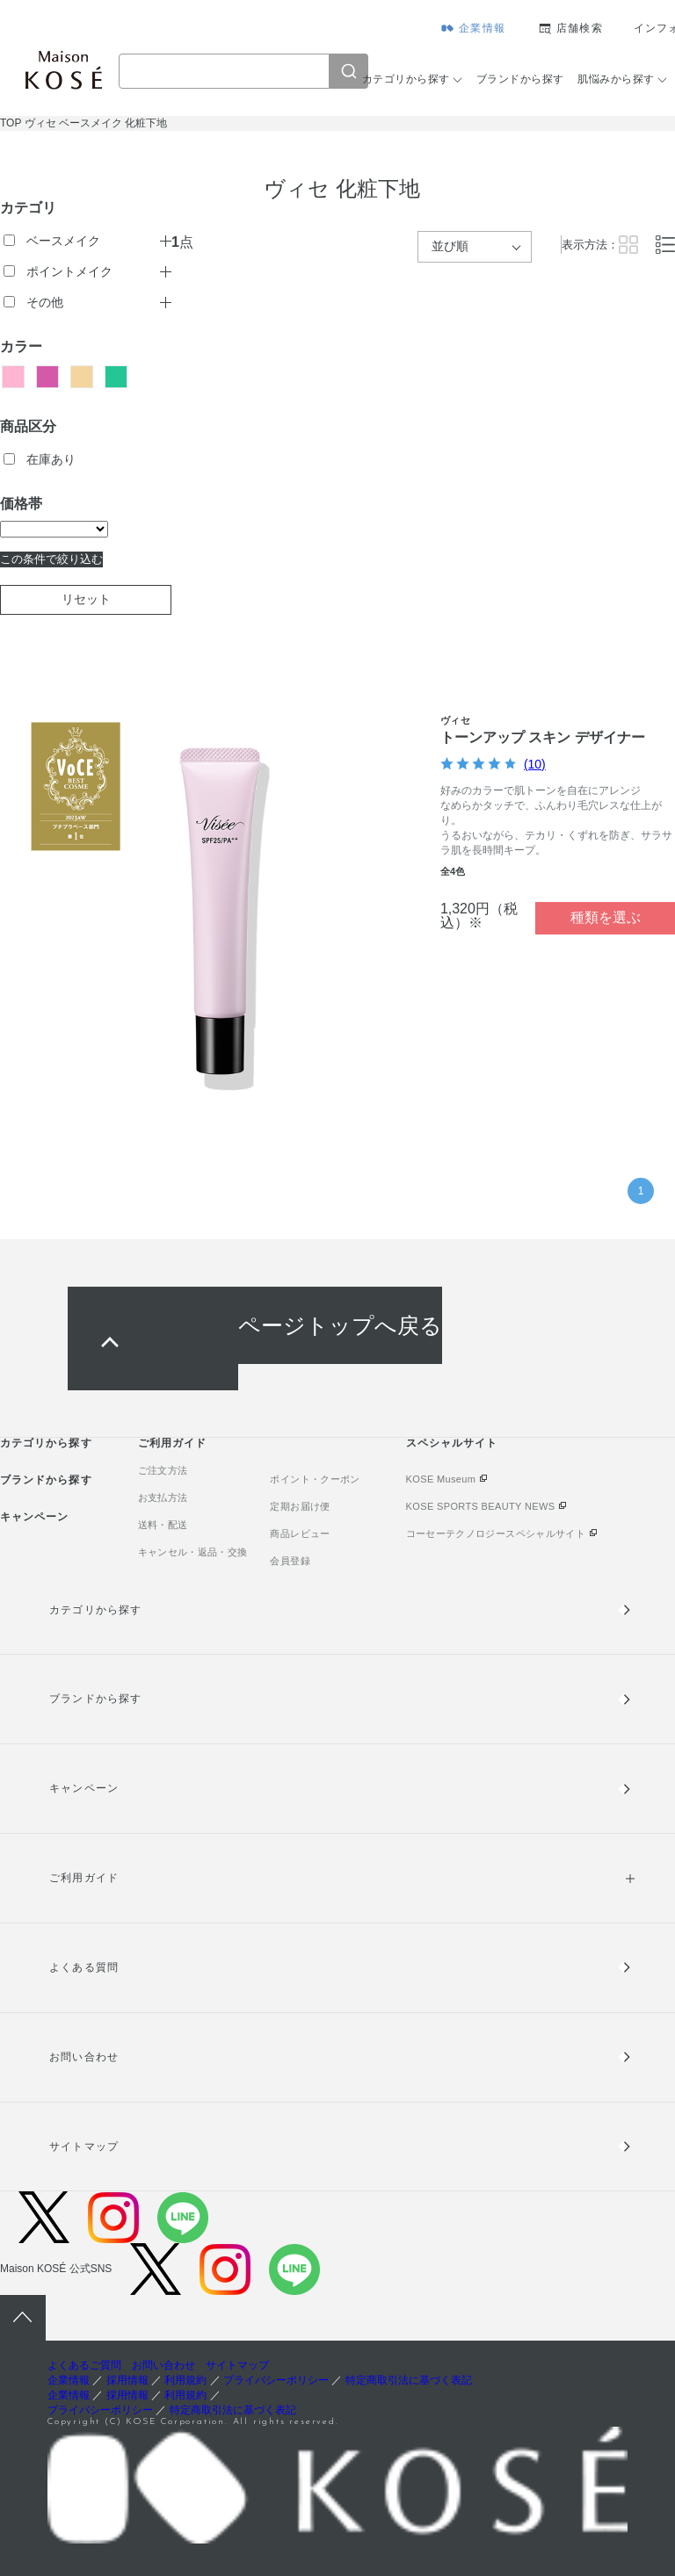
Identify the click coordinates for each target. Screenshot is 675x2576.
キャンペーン (34, 1517)
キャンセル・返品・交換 (193, 1552)
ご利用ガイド (172, 1443)
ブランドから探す (520, 79)
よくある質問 (83, 1967)
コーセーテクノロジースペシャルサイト (495, 1533)
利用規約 (185, 2380)
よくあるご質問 (84, 2365)
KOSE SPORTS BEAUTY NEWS (480, 1506)
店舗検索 (579, 28)
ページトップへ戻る (340, 1326)
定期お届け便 (300, 1506)
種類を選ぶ (605, 917)
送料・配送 (163, 1524)
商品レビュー (300, 1533)
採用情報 (127, 2380)
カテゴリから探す (406, 79)
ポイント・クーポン (314, 1479)
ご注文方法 (163, 1470)
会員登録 (289, 1560)
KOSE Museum (441, 1479)
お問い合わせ (83, 2057)
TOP (10, 123)
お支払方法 (163, 1497)
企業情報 (482, 28)
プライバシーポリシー (276, 2380)
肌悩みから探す (615, 79)
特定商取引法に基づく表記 (408, 2380)
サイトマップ (83, 2146)
